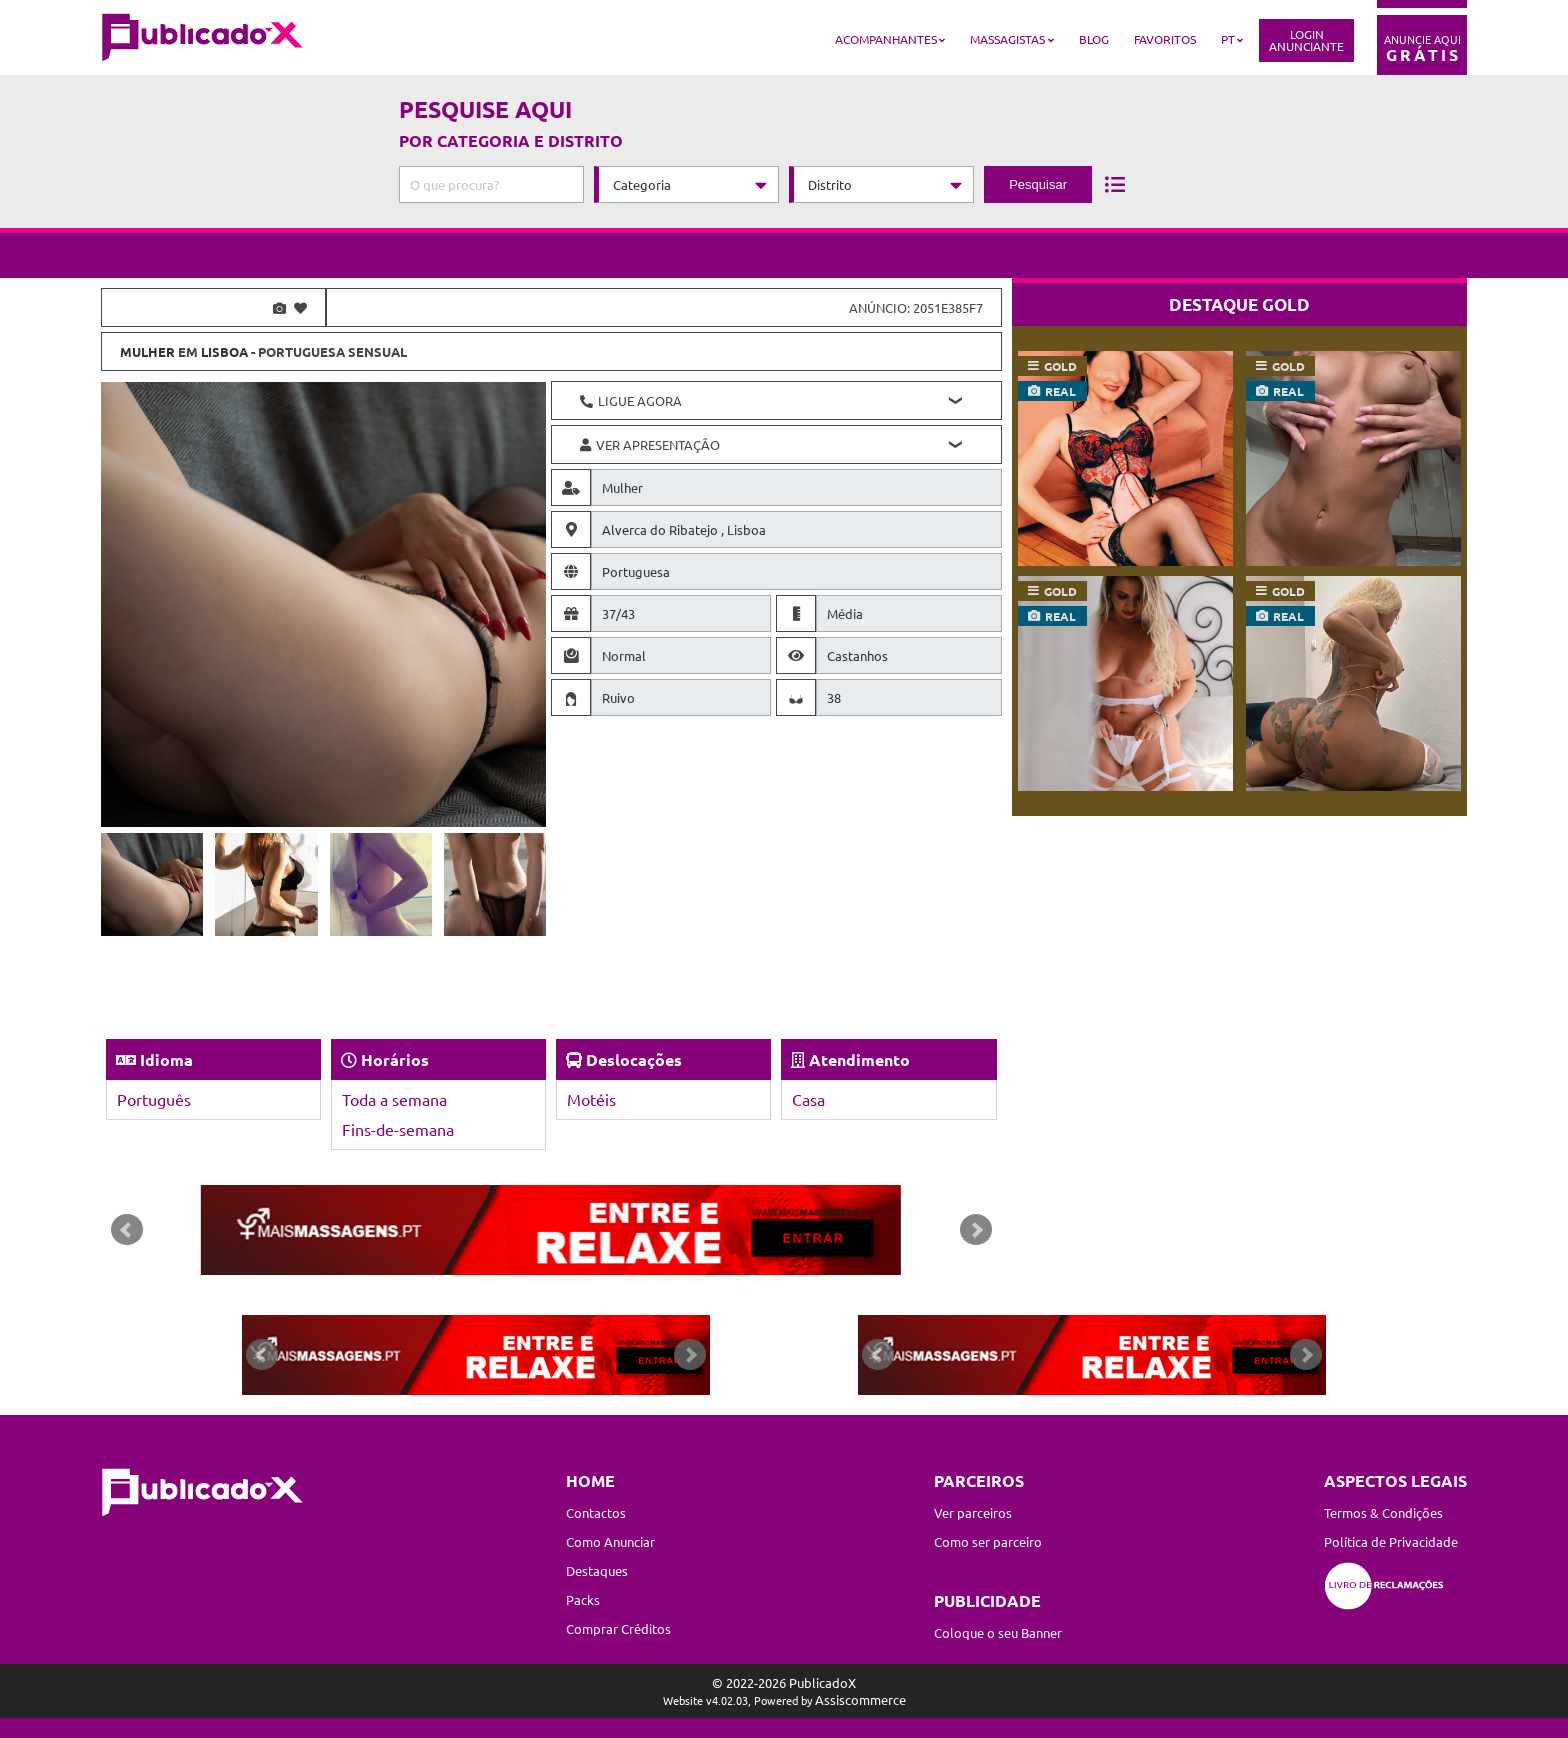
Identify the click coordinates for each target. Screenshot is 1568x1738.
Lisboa (224, 351)
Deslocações (634, 1059)
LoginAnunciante (1306, 40)
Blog (1094, 39)
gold (1060, 366)
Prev (127, 1230)
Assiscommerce (860, 1699)
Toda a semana (394, 1099)
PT (1228, 39)
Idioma (166, 1059)
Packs (583, 1599)
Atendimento (859, 1059)
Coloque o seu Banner (998, 1632)
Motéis (591, 1099)
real (1060, 391)
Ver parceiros (973, 1512)
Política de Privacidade (1391, 1541)
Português (154, 1099)
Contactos (596, 1512)
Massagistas (1007, 39)
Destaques (597, 1570)
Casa (808, 1099)
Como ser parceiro (988, 1541)
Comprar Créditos (618, 1628)
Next (976, 1230)
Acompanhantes (886, 39)
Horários (395, 1059)
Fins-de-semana (398, 1129)
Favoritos (1165, 39)
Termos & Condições (1383, 1512)
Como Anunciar (610, 1541)
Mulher (147, 351)
